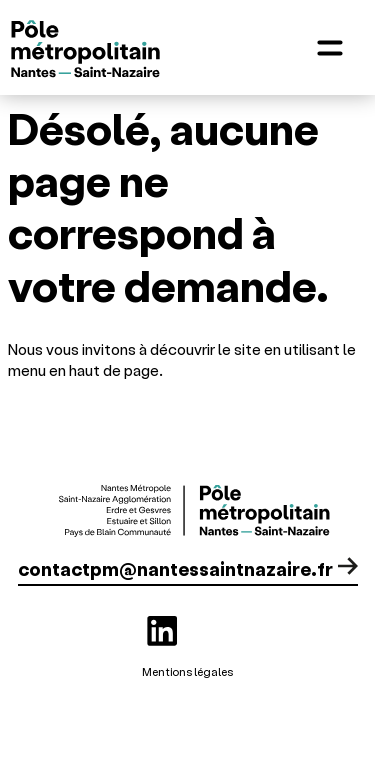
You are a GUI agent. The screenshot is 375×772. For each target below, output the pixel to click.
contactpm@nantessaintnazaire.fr (175, 568)
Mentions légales (187, 671)
